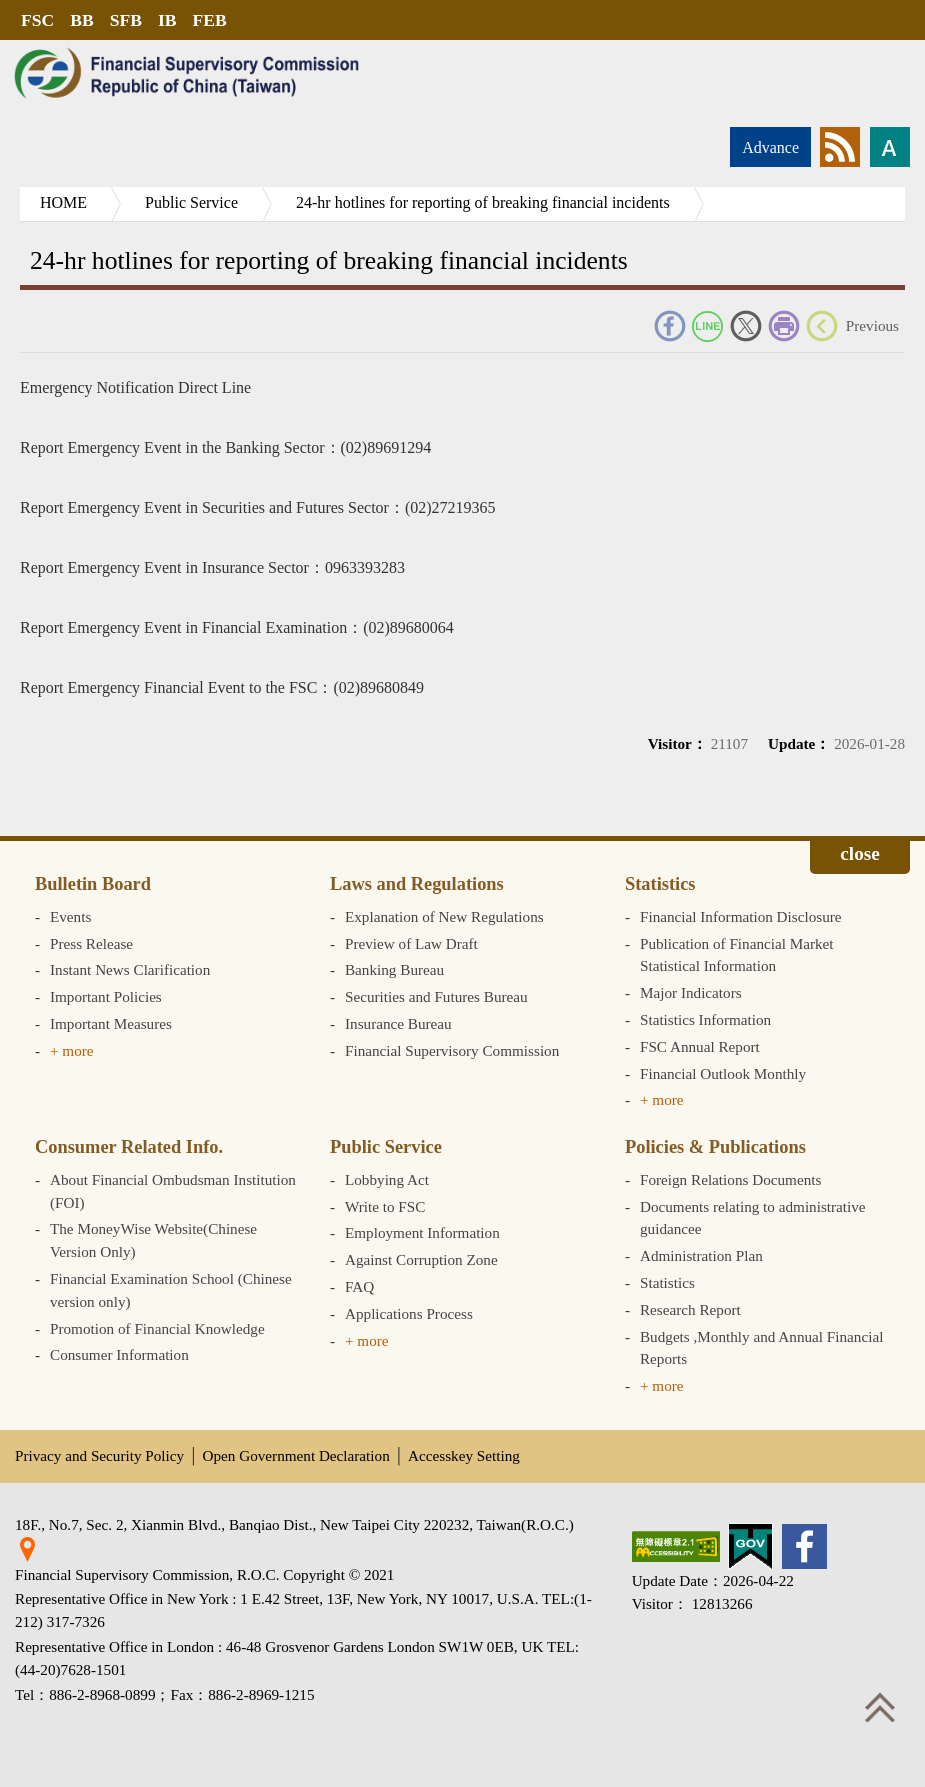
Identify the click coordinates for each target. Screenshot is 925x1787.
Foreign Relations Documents (730, 1179)
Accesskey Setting (464, 1455)
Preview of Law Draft (411, 943)
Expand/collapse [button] (860, 857)
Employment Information (422, 1232)
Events (70, 916)
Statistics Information (705, 1019)
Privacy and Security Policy (99, 1455)
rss (840, 147)
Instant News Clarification (130, 969)
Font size (890, 147)
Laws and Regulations (417, 884)
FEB (210, 20)
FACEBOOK (670, 326)
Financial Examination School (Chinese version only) (171, 1290)
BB (81, 20)
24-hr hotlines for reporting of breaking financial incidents (483, 202)
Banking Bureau (394, 969)
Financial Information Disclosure (741, 916)
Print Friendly (784, 326)
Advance (770, 147)
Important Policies (106, 996)
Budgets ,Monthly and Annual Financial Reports (761, 1348)
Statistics (660, 884)
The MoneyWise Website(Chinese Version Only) (153, 1240)
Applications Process (409, 1313)
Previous (872, 325)
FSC (37, 20)
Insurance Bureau (398, 1023)
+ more (72, 1050)
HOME (63, 202)
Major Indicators (691, 992)
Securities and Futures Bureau (436, 996)
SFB (126, 20)
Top (880, 1707)
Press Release (91, 943)
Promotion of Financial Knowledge (157, 1328)
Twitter (746, 326)
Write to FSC (385, 1206)
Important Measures (111, 1023)
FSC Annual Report (700, 1046)
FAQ (359, 1286)
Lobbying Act (387, 1179)
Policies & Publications (715, 1147)
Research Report (690, 1309)
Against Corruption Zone (421, 1259)
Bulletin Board (93, 884)
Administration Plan (701, 1255)
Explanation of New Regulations (444, 916)
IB (167, 20)
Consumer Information (119, 1354)
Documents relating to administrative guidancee (753, 1218)
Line (708, 326)
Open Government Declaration (296, 1455)
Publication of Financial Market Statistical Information (737, 955)
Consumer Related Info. (129, 1147)
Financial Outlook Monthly (723, 1073)
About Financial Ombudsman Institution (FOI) (173, 1191)
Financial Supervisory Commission (452, 1050)
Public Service (191, 202)
